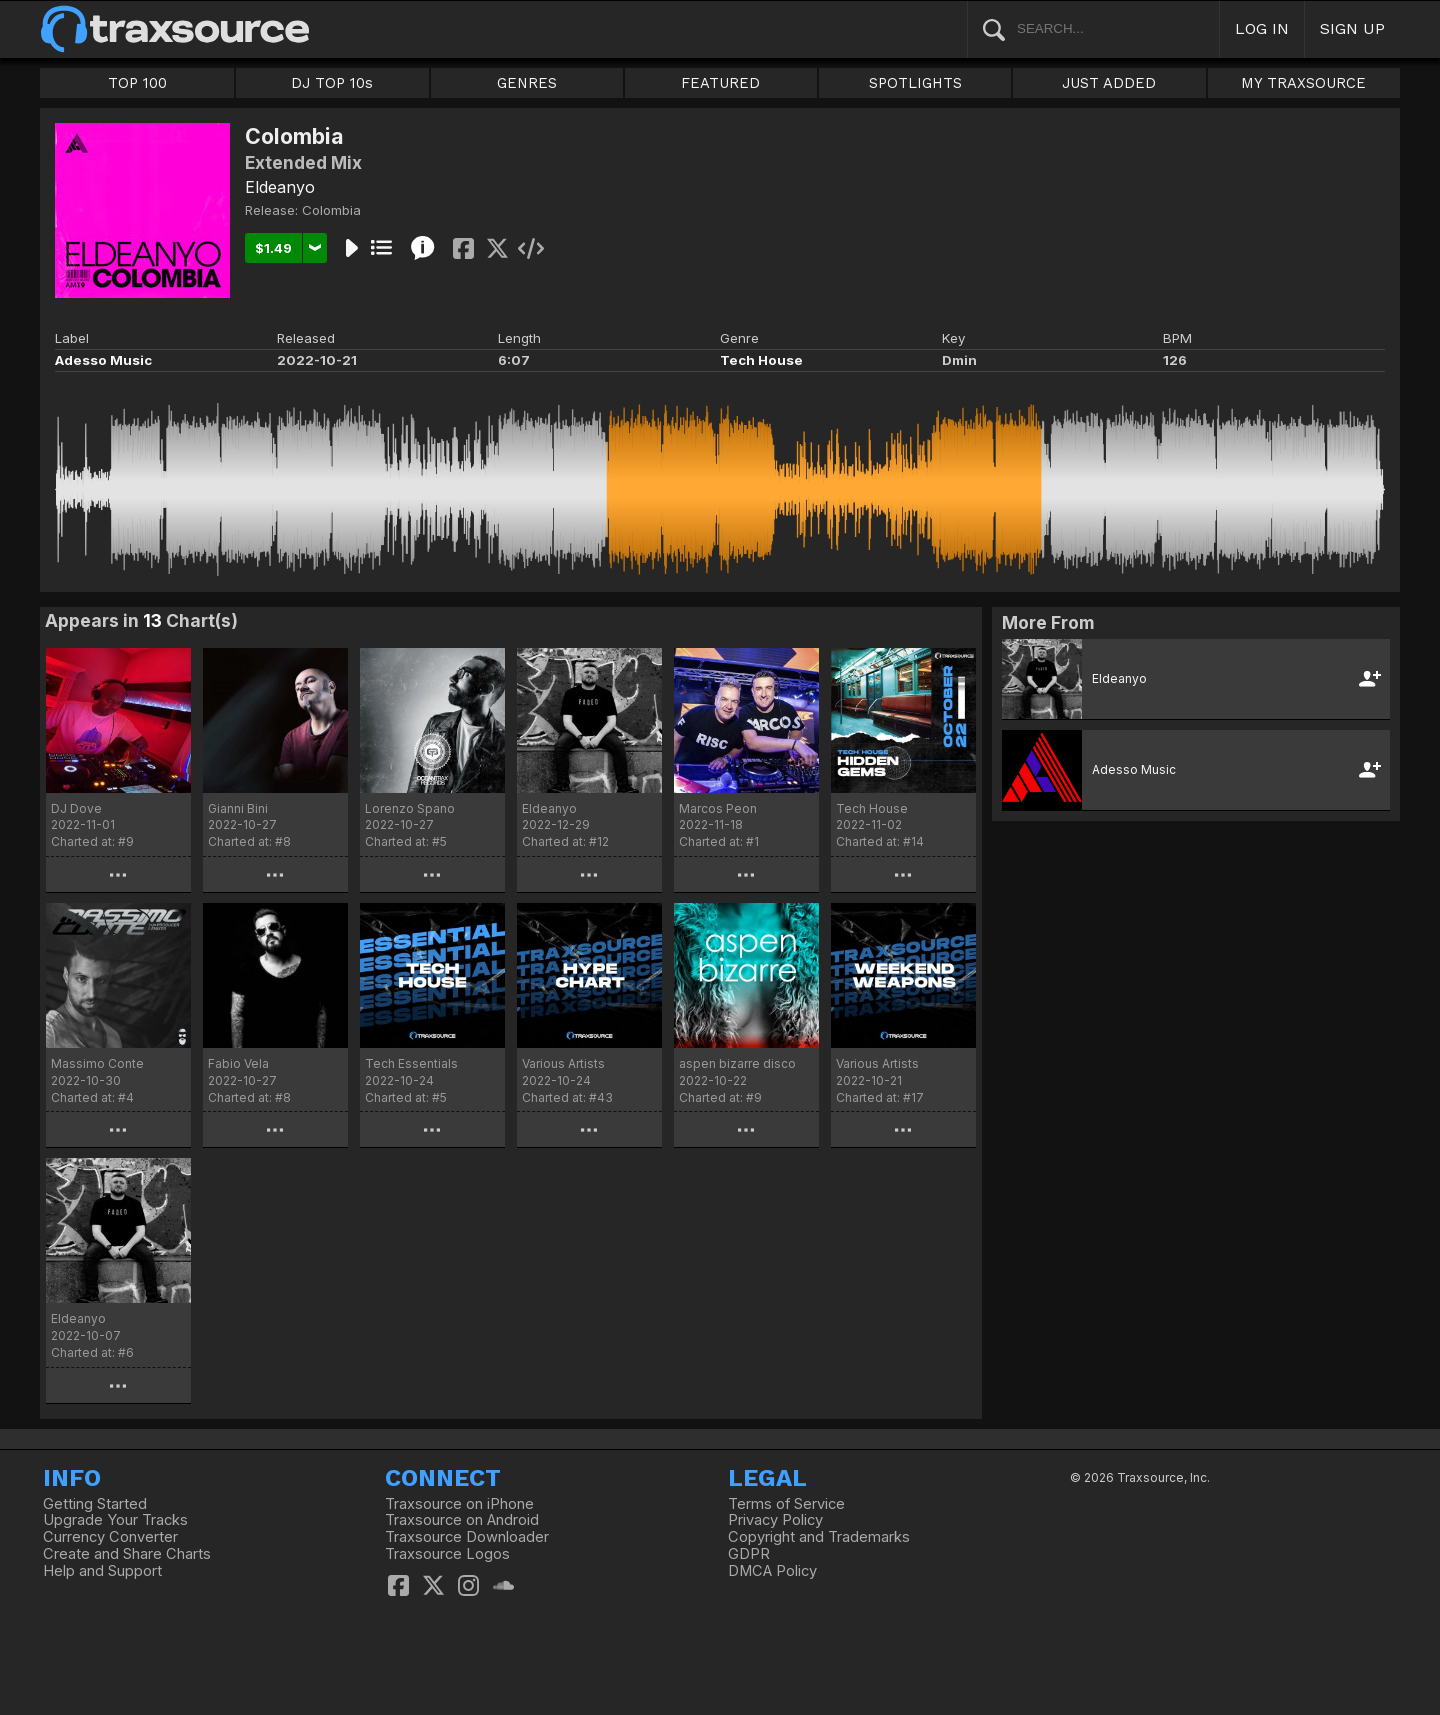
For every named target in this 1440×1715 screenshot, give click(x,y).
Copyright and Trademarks (819, 1537)
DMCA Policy (772, 1571)
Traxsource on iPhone (459, 1504)
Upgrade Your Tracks (115, 1520)
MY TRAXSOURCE (1303, 83)
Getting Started (95, 1504)
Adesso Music (103, 360)
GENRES (527, 83)
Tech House (761, 360)
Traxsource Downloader (467, 1537)
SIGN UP (1352, 28)
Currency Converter (110, 1537)
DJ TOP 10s (332, 83)
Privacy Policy (775, 1520)
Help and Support (102, 1571)
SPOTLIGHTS (915, 83)
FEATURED (720, 83)
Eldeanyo (280, 187)
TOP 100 (137, 83)
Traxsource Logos (447, 1554)
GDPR (749, 1554)
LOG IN (1262, 28)
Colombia (331, 210)
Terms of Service (786, 1504)
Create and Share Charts (127, 1554)
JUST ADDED (1109, 83)
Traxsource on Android (462, 1520)
